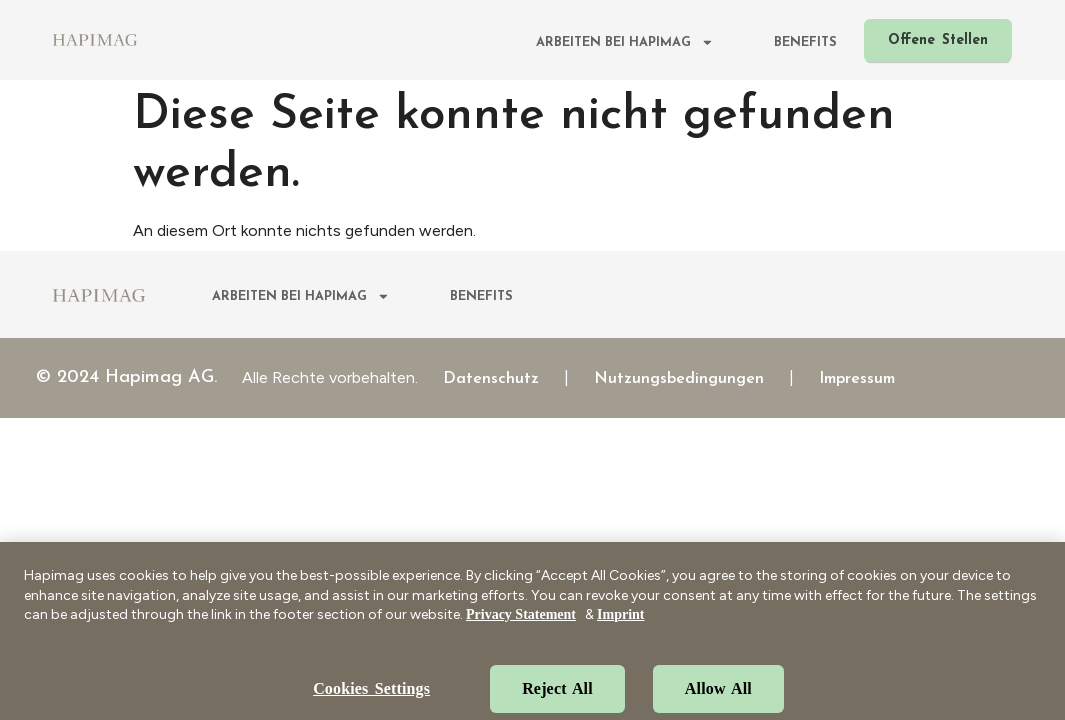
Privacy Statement (521, 627)
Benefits (805, 42)
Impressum (857, 379)
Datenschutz (491, 379)
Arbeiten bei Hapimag (625, 43)
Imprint (620, 627)
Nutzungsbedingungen (679, 379)
